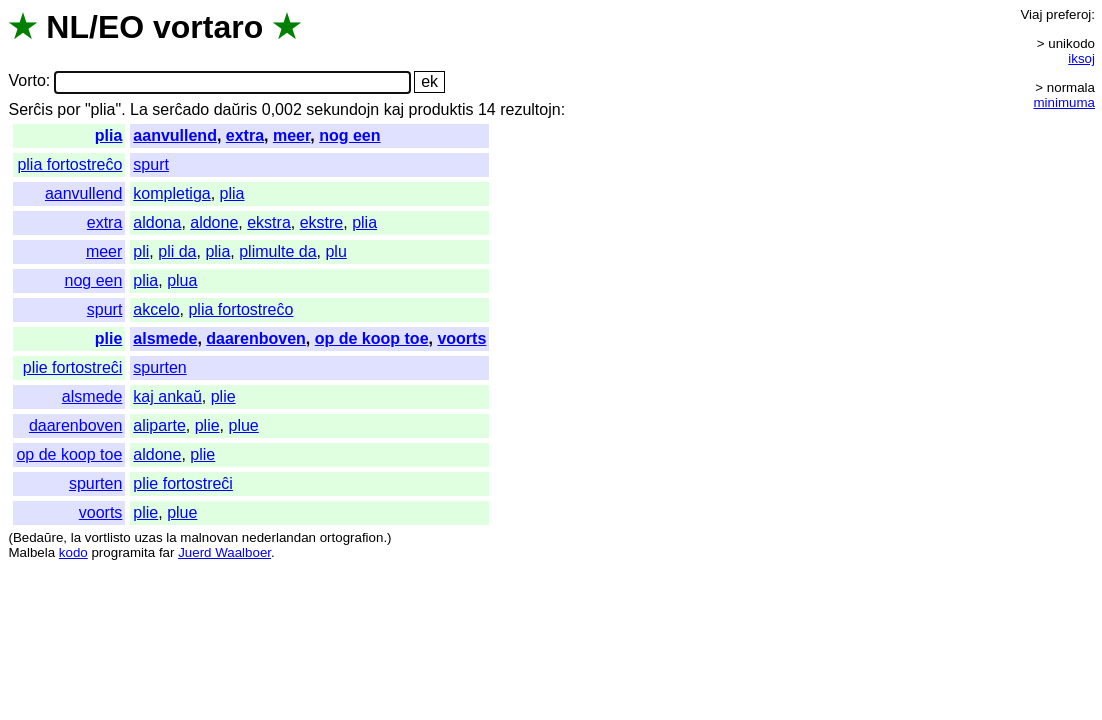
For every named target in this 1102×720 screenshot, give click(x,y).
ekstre (322, 222)
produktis (441, 109)
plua (182, 280)
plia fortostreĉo (69, 164)
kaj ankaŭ (167, 396)
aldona (157, 222)
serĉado (180, 109)
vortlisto (108, 537)
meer (291, 135)
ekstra (269, 222)
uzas (148, 537)
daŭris (236, 109)
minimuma (1064, 102)
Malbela (31, 552)
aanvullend (175, 135)
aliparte (159, 425)
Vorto (26, 81)
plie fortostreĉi (73, 367)
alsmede (165, 338)
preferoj (1068, 14)
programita (123, 552)
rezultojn (530, 109)
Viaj (1031, 14)
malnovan (209, 537)
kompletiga (171, 193)
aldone (214, 222)
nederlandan (279, 537)
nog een (349, 135)
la (76, 537)
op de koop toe (372, 338)
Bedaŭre (38, 537)
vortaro (208, 27)
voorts (461, 338)
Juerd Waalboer (224, 552)
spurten (159, 367)
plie (109, 338)
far (167, 552)
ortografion (352, 537)
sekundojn (342, 109)
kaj (394, 109)
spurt (151, 164)
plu (335, 251)
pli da (177, 251)
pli (141, 251)
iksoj (1081, 58)
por (68, 109)
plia (109, 135)
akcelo (156, 309)
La (139, 109)
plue (244, 425)
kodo (73, 552)
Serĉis (30, 109)
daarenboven (256, 338)
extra (245, 135)
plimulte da (277, 251)
